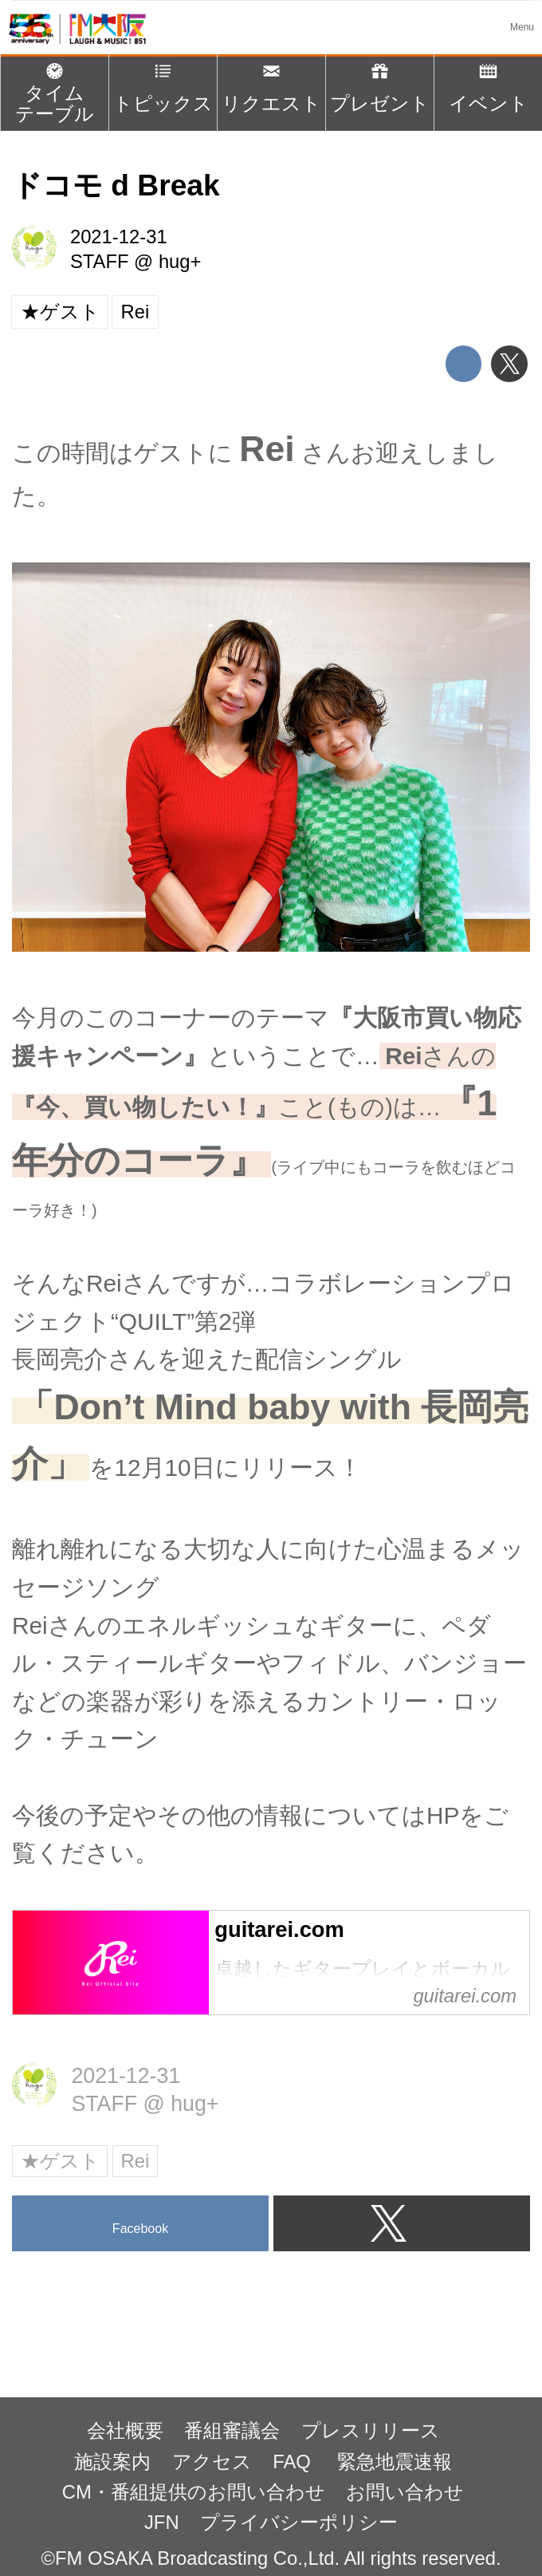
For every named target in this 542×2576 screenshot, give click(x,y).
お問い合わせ (405, 2492)
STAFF (99, 261)
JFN (161, 2522)
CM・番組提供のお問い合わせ (193, 2492)
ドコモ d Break (116, 185)
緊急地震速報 (394, 2461)
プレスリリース (370, 2430)
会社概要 (125, 2430)
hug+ (180, 261)
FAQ (294, 2461)
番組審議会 (232, 2430)
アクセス (212, 2461)
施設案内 (112, 2461)
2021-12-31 (118, 236)
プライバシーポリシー (299, 2522)
